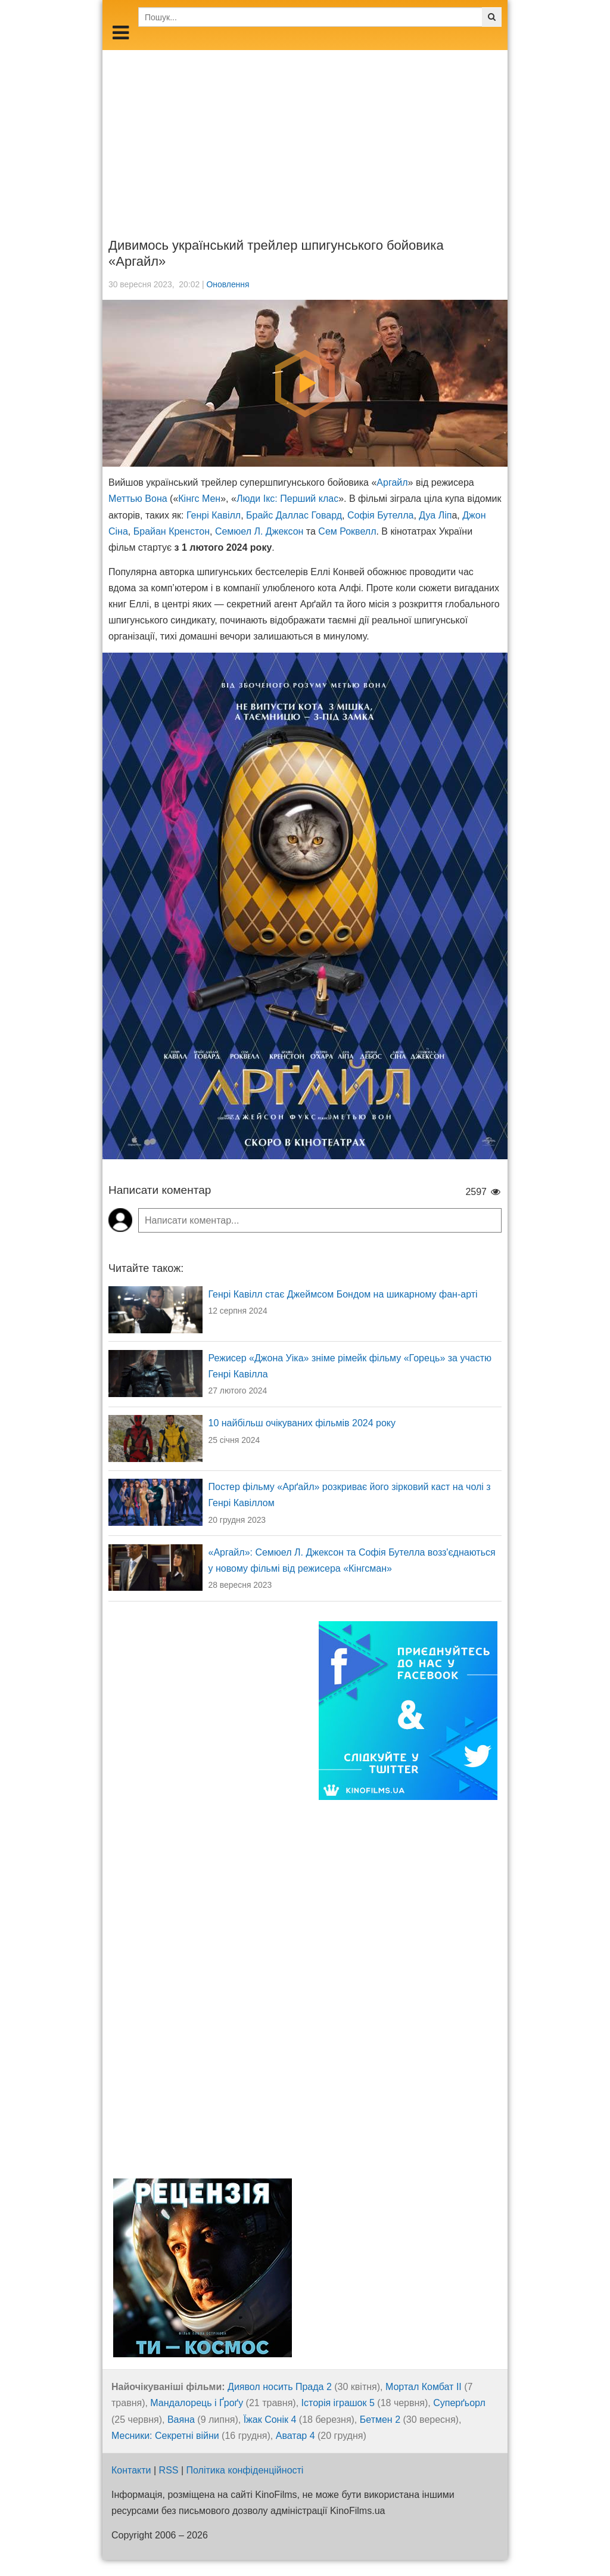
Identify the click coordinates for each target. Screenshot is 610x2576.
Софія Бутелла (380, 515)
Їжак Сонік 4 (270, 2419)
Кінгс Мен (199, 499)
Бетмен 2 (380, 2419)
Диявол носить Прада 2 (280, 2387)
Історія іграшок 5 (338, 2403)
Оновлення (227, 284)
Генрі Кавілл (213, 515)
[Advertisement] (305, 133)
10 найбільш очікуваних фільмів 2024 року (302, 1423)
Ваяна (181, 2419)
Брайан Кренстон (171, 531)
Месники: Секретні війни (165, 2436)
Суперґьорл (459, 2403)
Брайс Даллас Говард (294, 515)
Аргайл (391, 482)
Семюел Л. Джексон (259, 531)
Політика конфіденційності (245, 2470)
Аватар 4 (295, 2436)
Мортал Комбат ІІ (423, 2387)
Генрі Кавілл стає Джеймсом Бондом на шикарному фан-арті (343, 1294)
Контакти (131, 2470)
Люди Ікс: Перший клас (287, 499)
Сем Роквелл (347, 531)
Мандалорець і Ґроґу (196, 2403)
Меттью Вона (137, 499)
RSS (169, 2470)
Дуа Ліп (435, 515)
